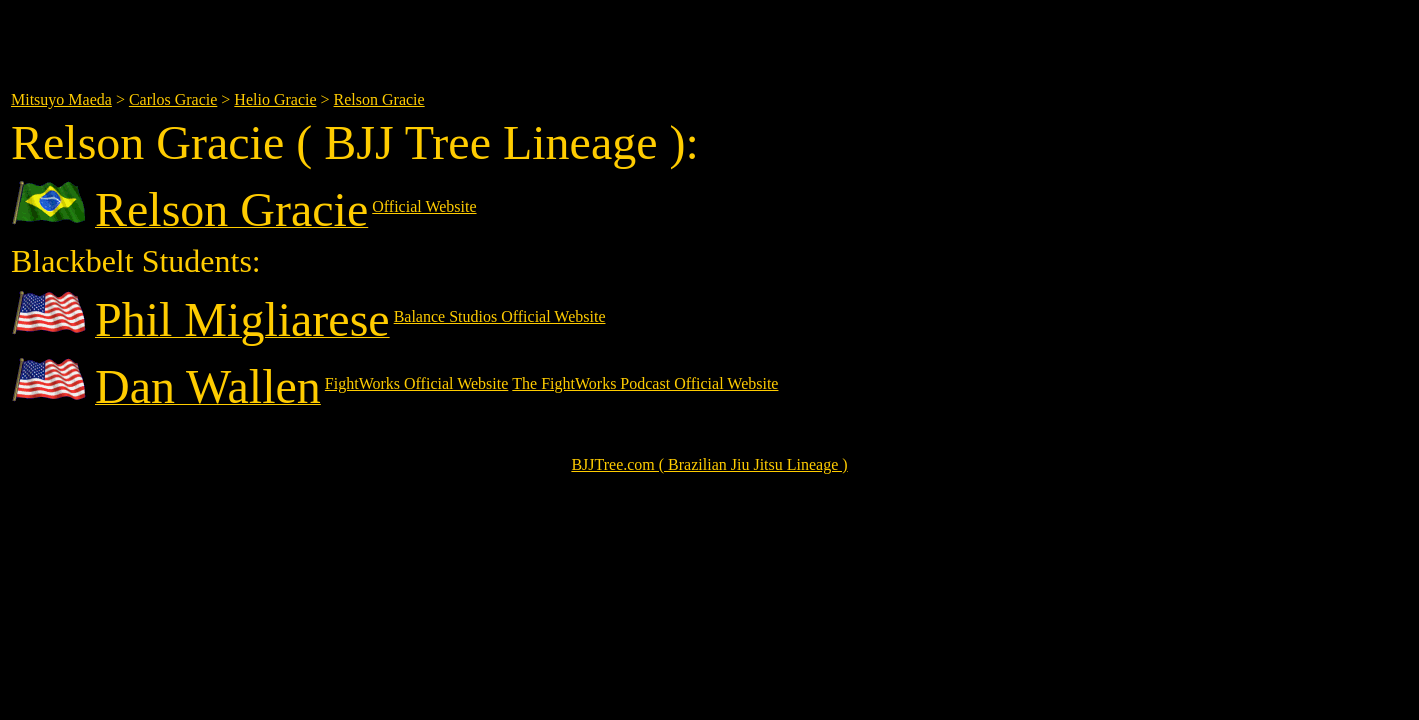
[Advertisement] (474, 38)
